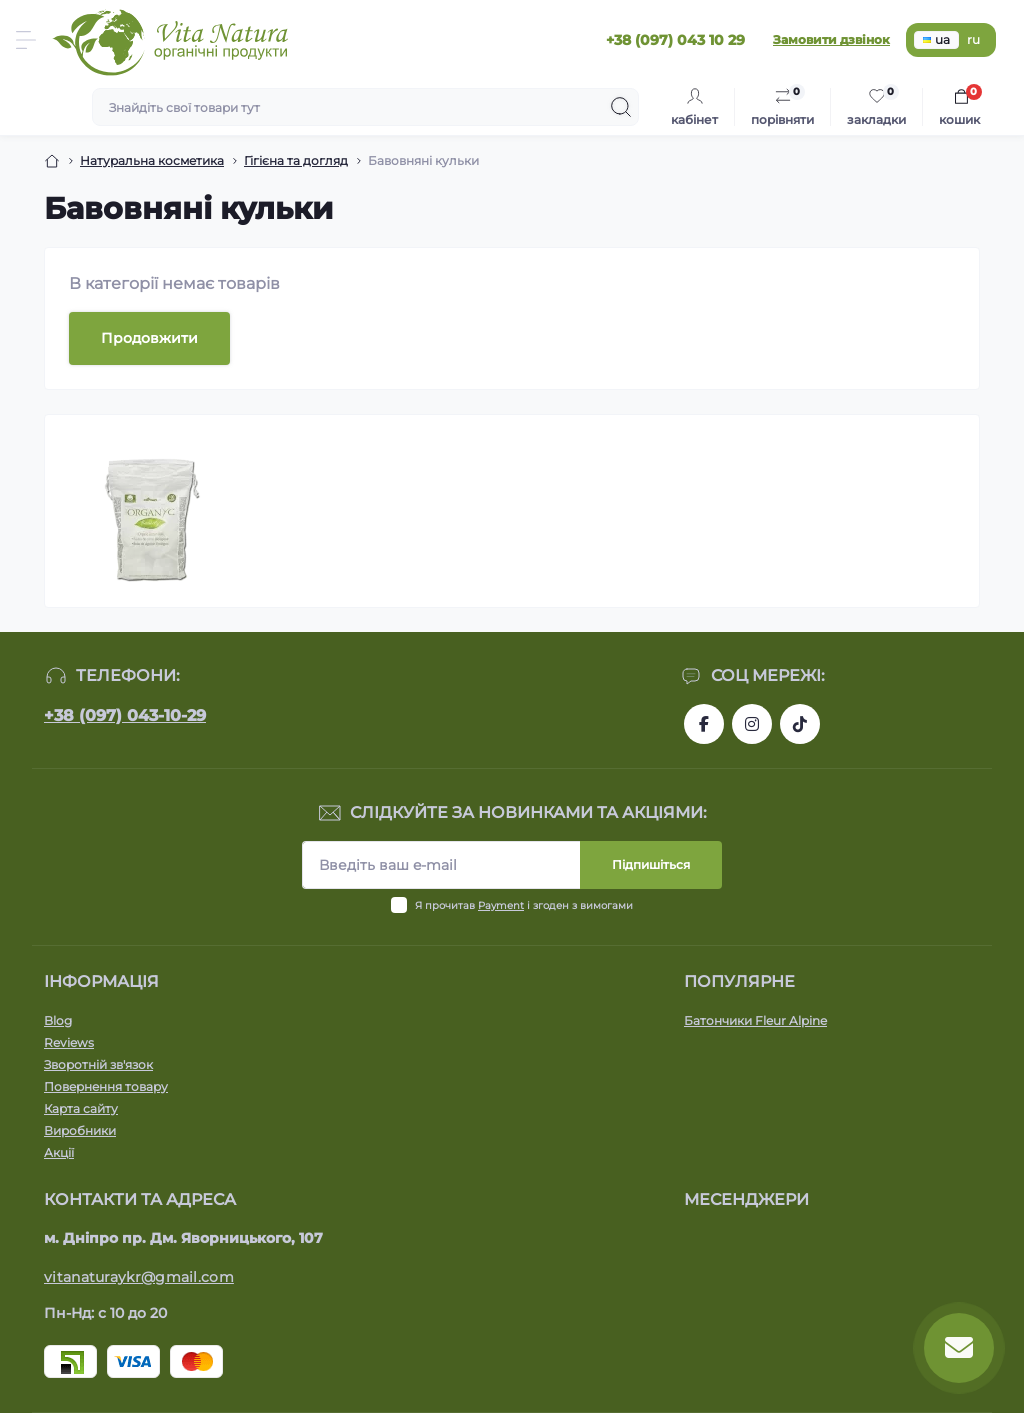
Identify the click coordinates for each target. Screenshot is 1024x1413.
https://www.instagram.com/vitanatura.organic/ (752, 724)
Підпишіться (651, 864)
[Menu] (26, 40)
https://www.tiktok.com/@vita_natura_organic (800, 724)
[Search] (621, 107)
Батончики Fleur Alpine (755, 1020)
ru (973, 39)
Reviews (69, 1042)
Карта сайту (81, 1108)
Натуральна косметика (152, 160)
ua (936, 39)
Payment (501, 905)
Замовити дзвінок (831, 39)
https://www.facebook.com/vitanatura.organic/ (704, 724)
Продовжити (149, 338)
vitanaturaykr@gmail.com (139, 1277)
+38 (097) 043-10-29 (125, 715)
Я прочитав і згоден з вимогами (524, 905)
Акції (59, 1152)
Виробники (80, 1130)
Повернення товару (106, 1086)
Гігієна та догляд (296, 160)
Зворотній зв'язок (98, 1064)
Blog (58, 1020)
